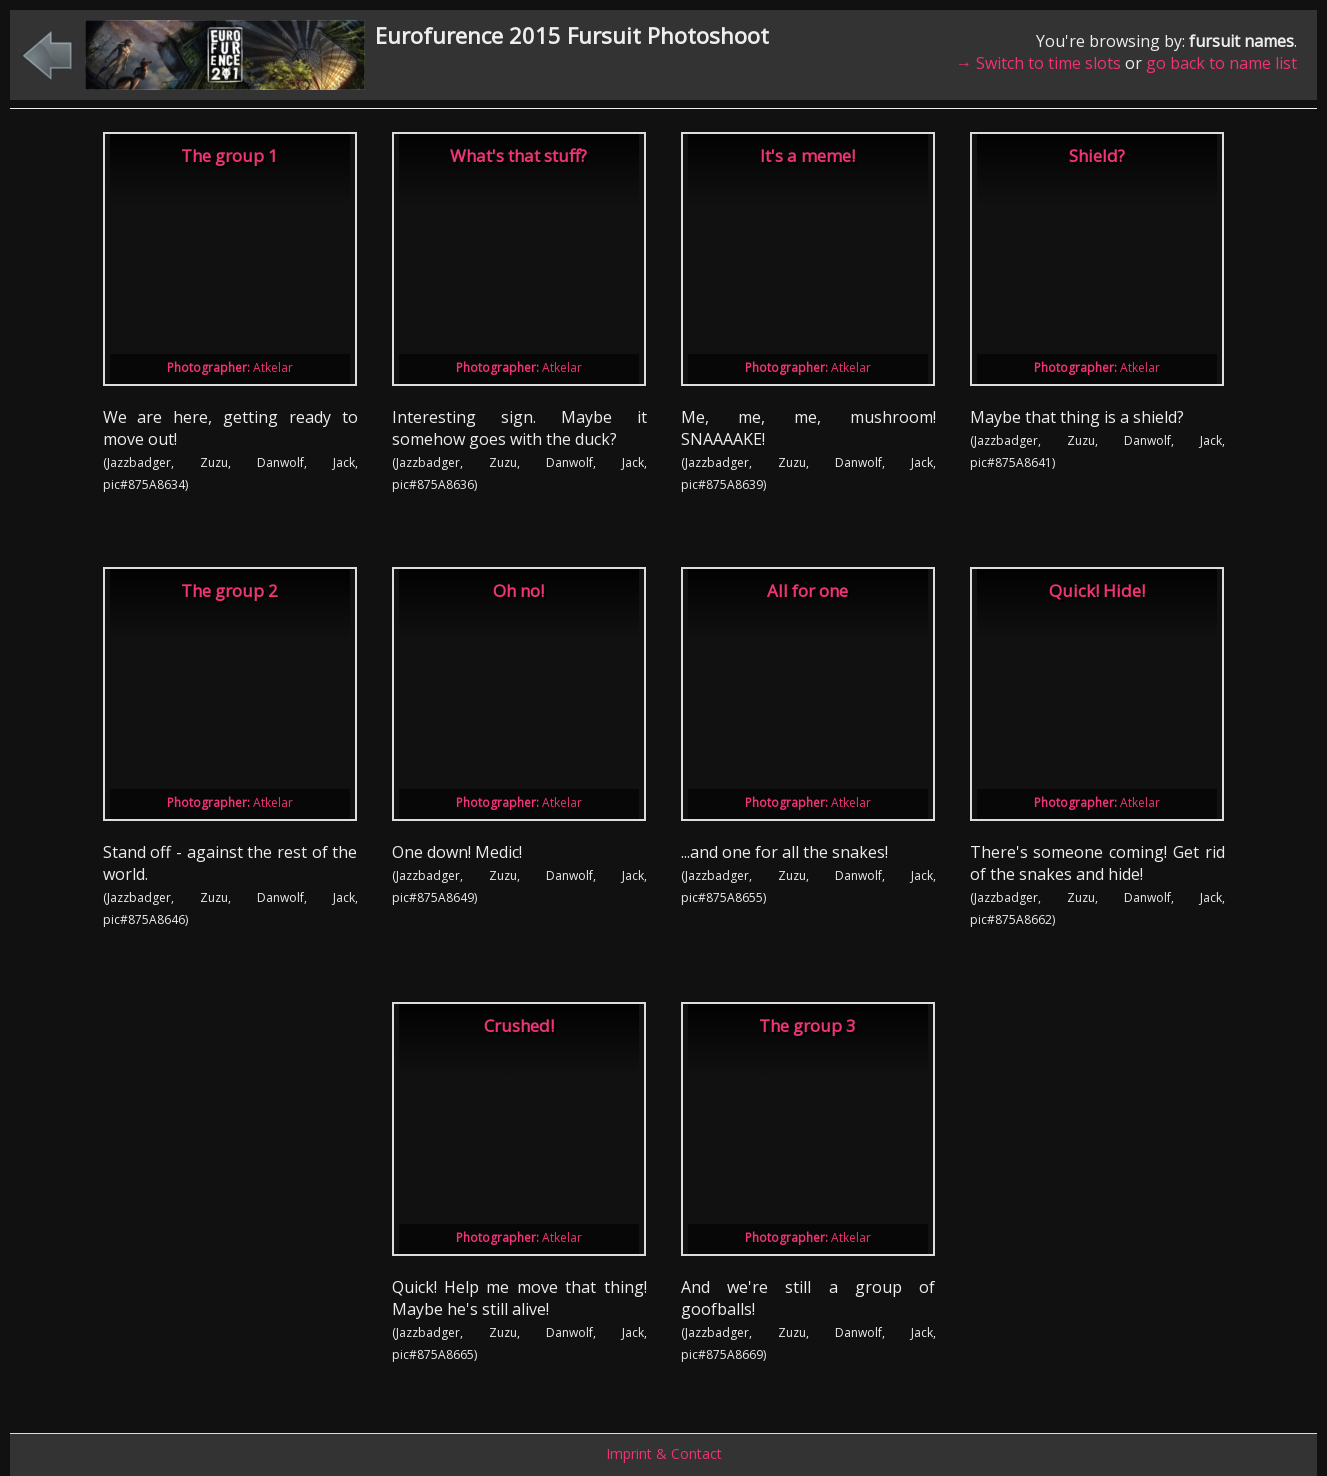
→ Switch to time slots (1038, 63)
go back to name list (1221, 63)
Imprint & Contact (664, 1453)
